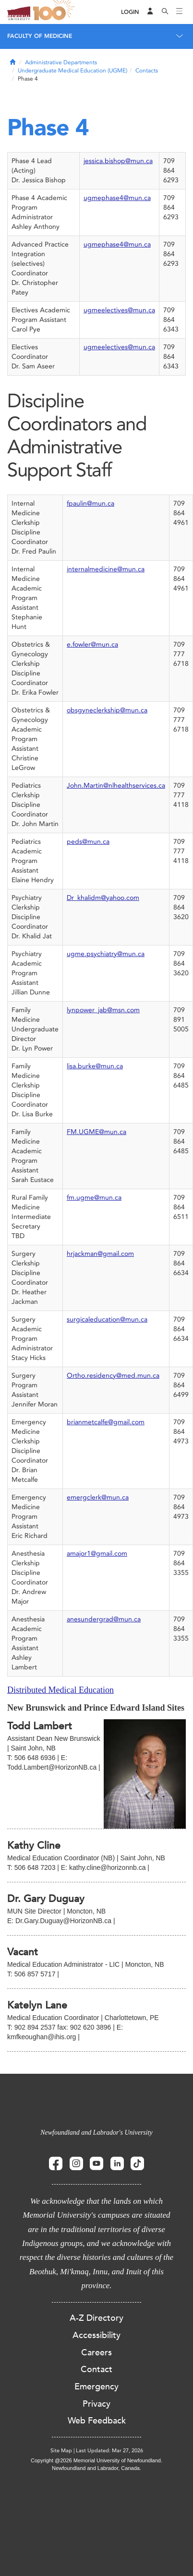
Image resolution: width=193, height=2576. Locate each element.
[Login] (130, 12)
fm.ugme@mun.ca (94, 1197)
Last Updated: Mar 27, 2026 (109, 2450)
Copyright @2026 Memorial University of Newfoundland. (96, 2460)
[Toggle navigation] (179, 12)
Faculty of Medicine (39, 36)
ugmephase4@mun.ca (117, 198)
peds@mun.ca (88, 842)
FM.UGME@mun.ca (96, 1132)
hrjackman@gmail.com (100, 1254)
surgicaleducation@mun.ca (107, 1319)
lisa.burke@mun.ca (95, 1066)
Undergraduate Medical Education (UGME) (72, 70)
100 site (55, 12)
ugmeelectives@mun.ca (119, 310)
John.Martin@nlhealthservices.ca (116, 785)
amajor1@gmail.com (97, 1553)
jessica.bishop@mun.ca (118, 161)
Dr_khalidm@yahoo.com (103, 898)
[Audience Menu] (150, 12)
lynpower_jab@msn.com (103, 1010)
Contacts (146, 70)
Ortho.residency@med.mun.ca (113, 1375)
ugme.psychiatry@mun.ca (106, 954)
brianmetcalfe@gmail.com (106, 1422)
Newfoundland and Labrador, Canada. (96, 2468)
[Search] (165, 12)
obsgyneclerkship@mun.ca (107, 710)
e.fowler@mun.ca (92, 644)
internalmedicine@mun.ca (106, 569)
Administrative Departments (61, 62)
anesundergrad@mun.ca (104, 1619)
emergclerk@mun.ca (98, 1497)
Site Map (61, 2450)
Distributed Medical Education (60, 1690)
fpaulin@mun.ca (90, 503)
